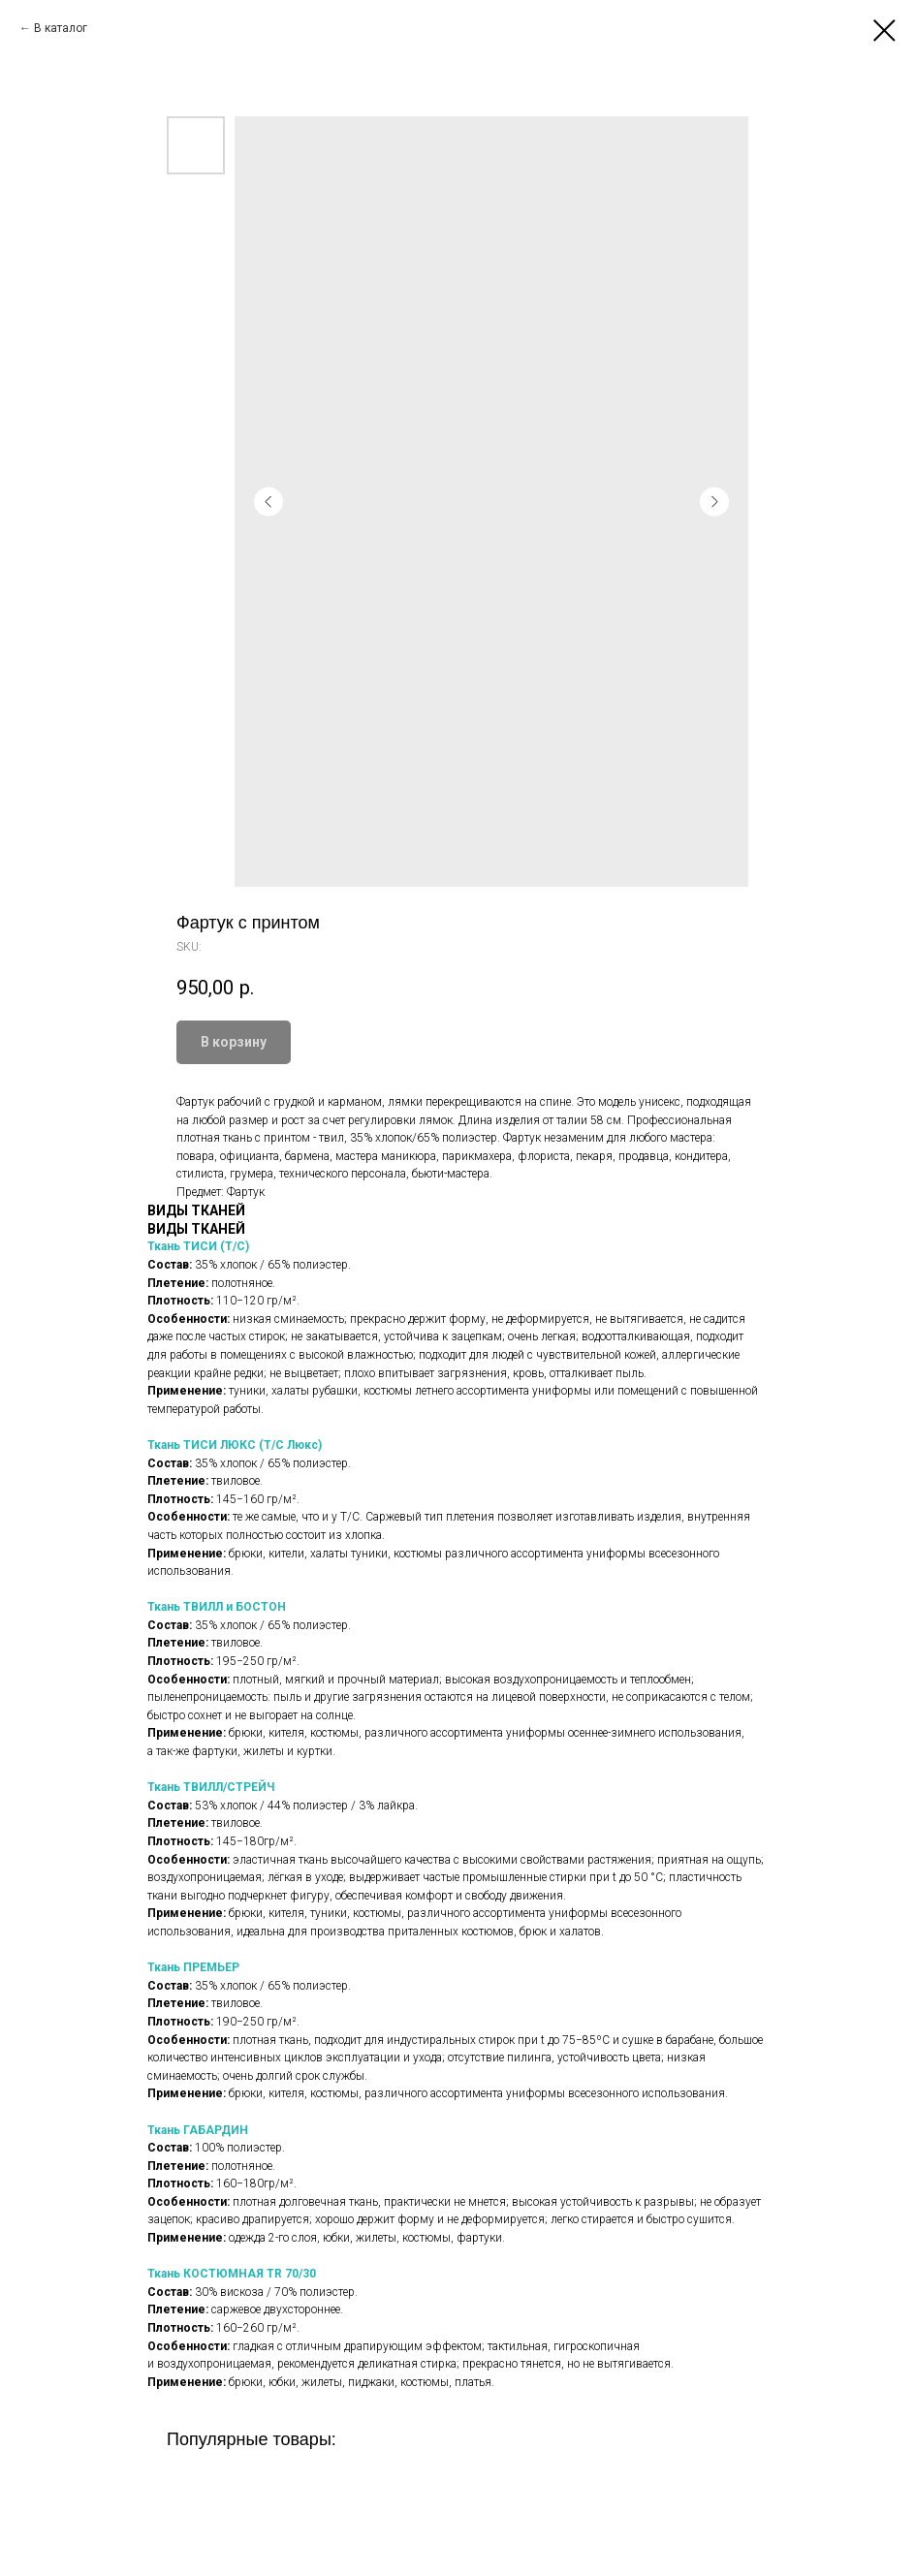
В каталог (60, 28)
